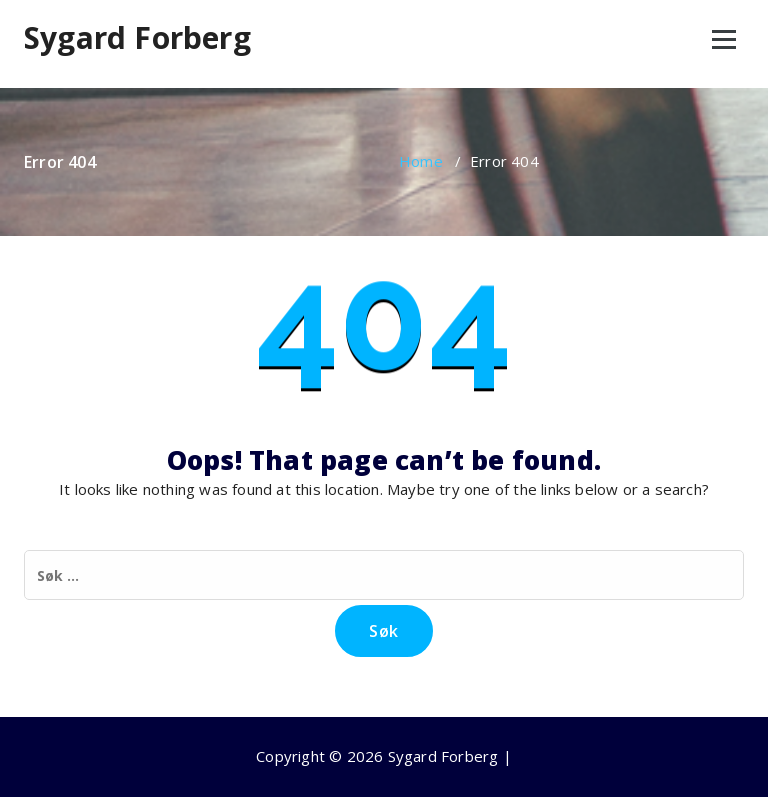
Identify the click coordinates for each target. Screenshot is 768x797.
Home (421, 161)
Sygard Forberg (137, 38)
